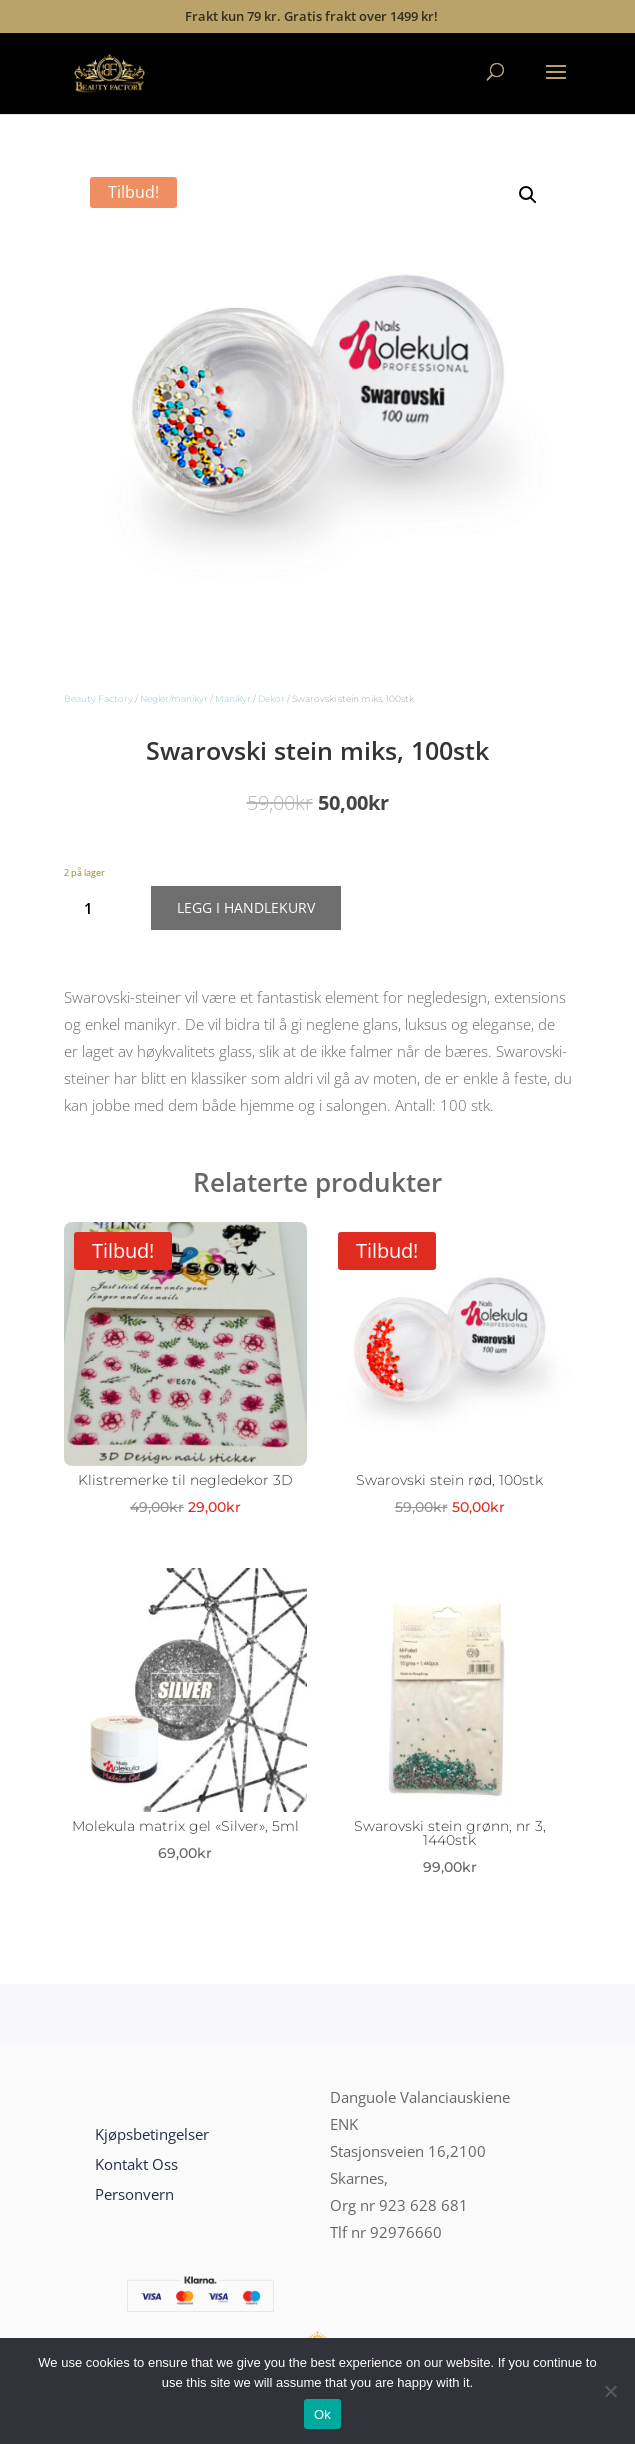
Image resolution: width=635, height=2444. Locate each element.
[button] (528, 195)
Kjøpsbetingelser (152, 2134)
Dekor (271, 698)
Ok (322, 2414)
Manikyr (233, 698)
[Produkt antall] (96, 908)
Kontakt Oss (136, 2164)
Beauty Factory (98, 698)
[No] (610, 2391)
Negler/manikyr (174, 698)
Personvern (134, 2194)
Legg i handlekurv (246, 907)
